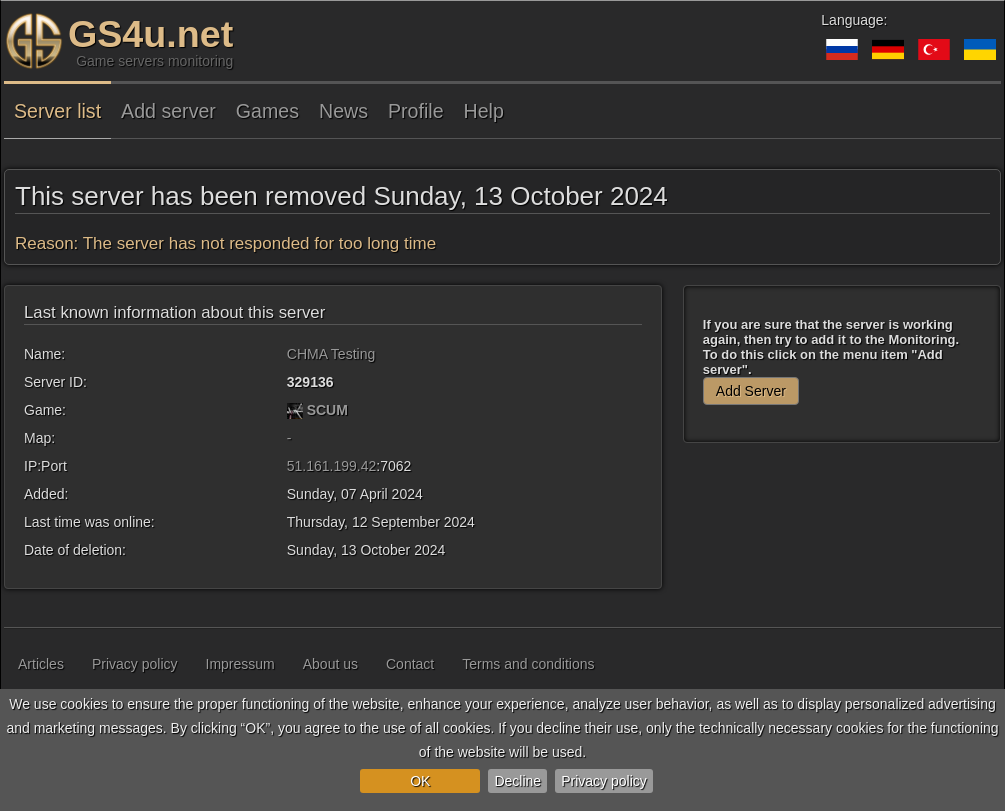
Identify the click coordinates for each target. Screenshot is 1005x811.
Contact (410, 664)
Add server (168, 111)
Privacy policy (604, 781)
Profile (416, 111)
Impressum (240, 664)
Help (484, 111)
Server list (57, 111)
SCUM (327, 410)
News (343, 111)
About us (330, 664)
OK (420, 781)
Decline (517, 781)
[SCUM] (295, 410)
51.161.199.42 (332, 466)
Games (267, 111)
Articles (41, 664)
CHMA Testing (331, 354)
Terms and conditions (528, 664)
